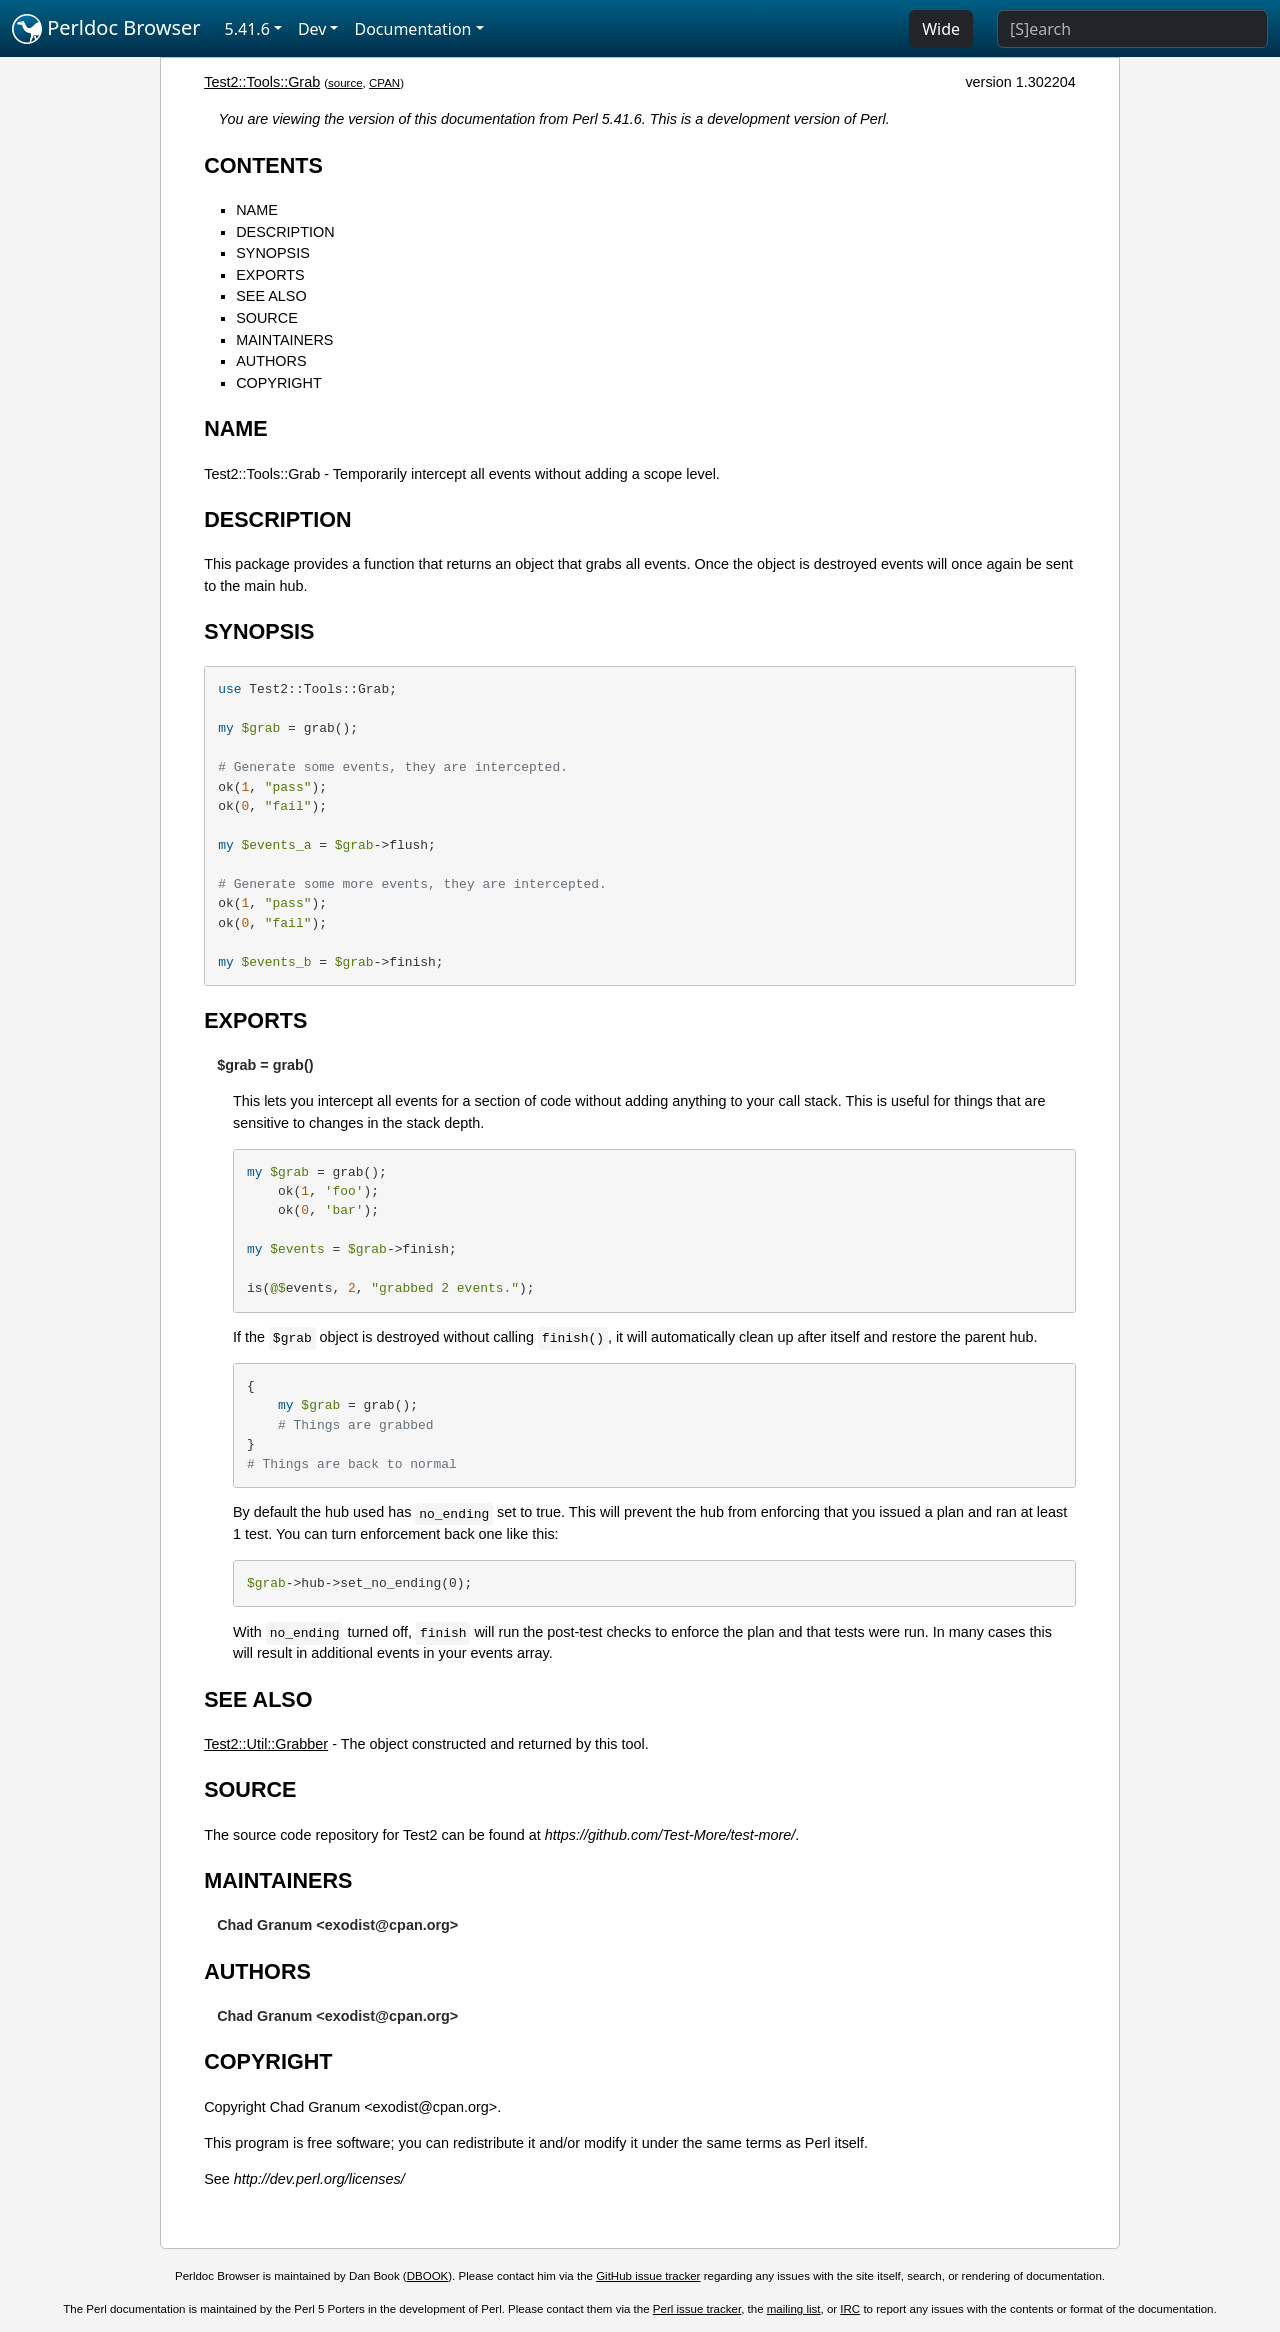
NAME (257, 210)
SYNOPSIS (273, 253)
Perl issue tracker (697, 2309)
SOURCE (267, 318)
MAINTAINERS (284, 340)
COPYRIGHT (279, 383)
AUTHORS (271, 361)
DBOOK (428, 2276)
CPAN (384, 83)
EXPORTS (270, 275)
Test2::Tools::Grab (262, 82)
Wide (941, 29)
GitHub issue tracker (648, 2276)
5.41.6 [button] (247, 29)
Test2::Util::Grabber (266, 1744)
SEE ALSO (271, 296)
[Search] (1132, 29)
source (345, 83)
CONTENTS (263, 165)
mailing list (794, 2309)
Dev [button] (312, 29)
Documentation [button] (412, 29)
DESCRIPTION (285, 232)
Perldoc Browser (106, 29)
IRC (850, 2309)
